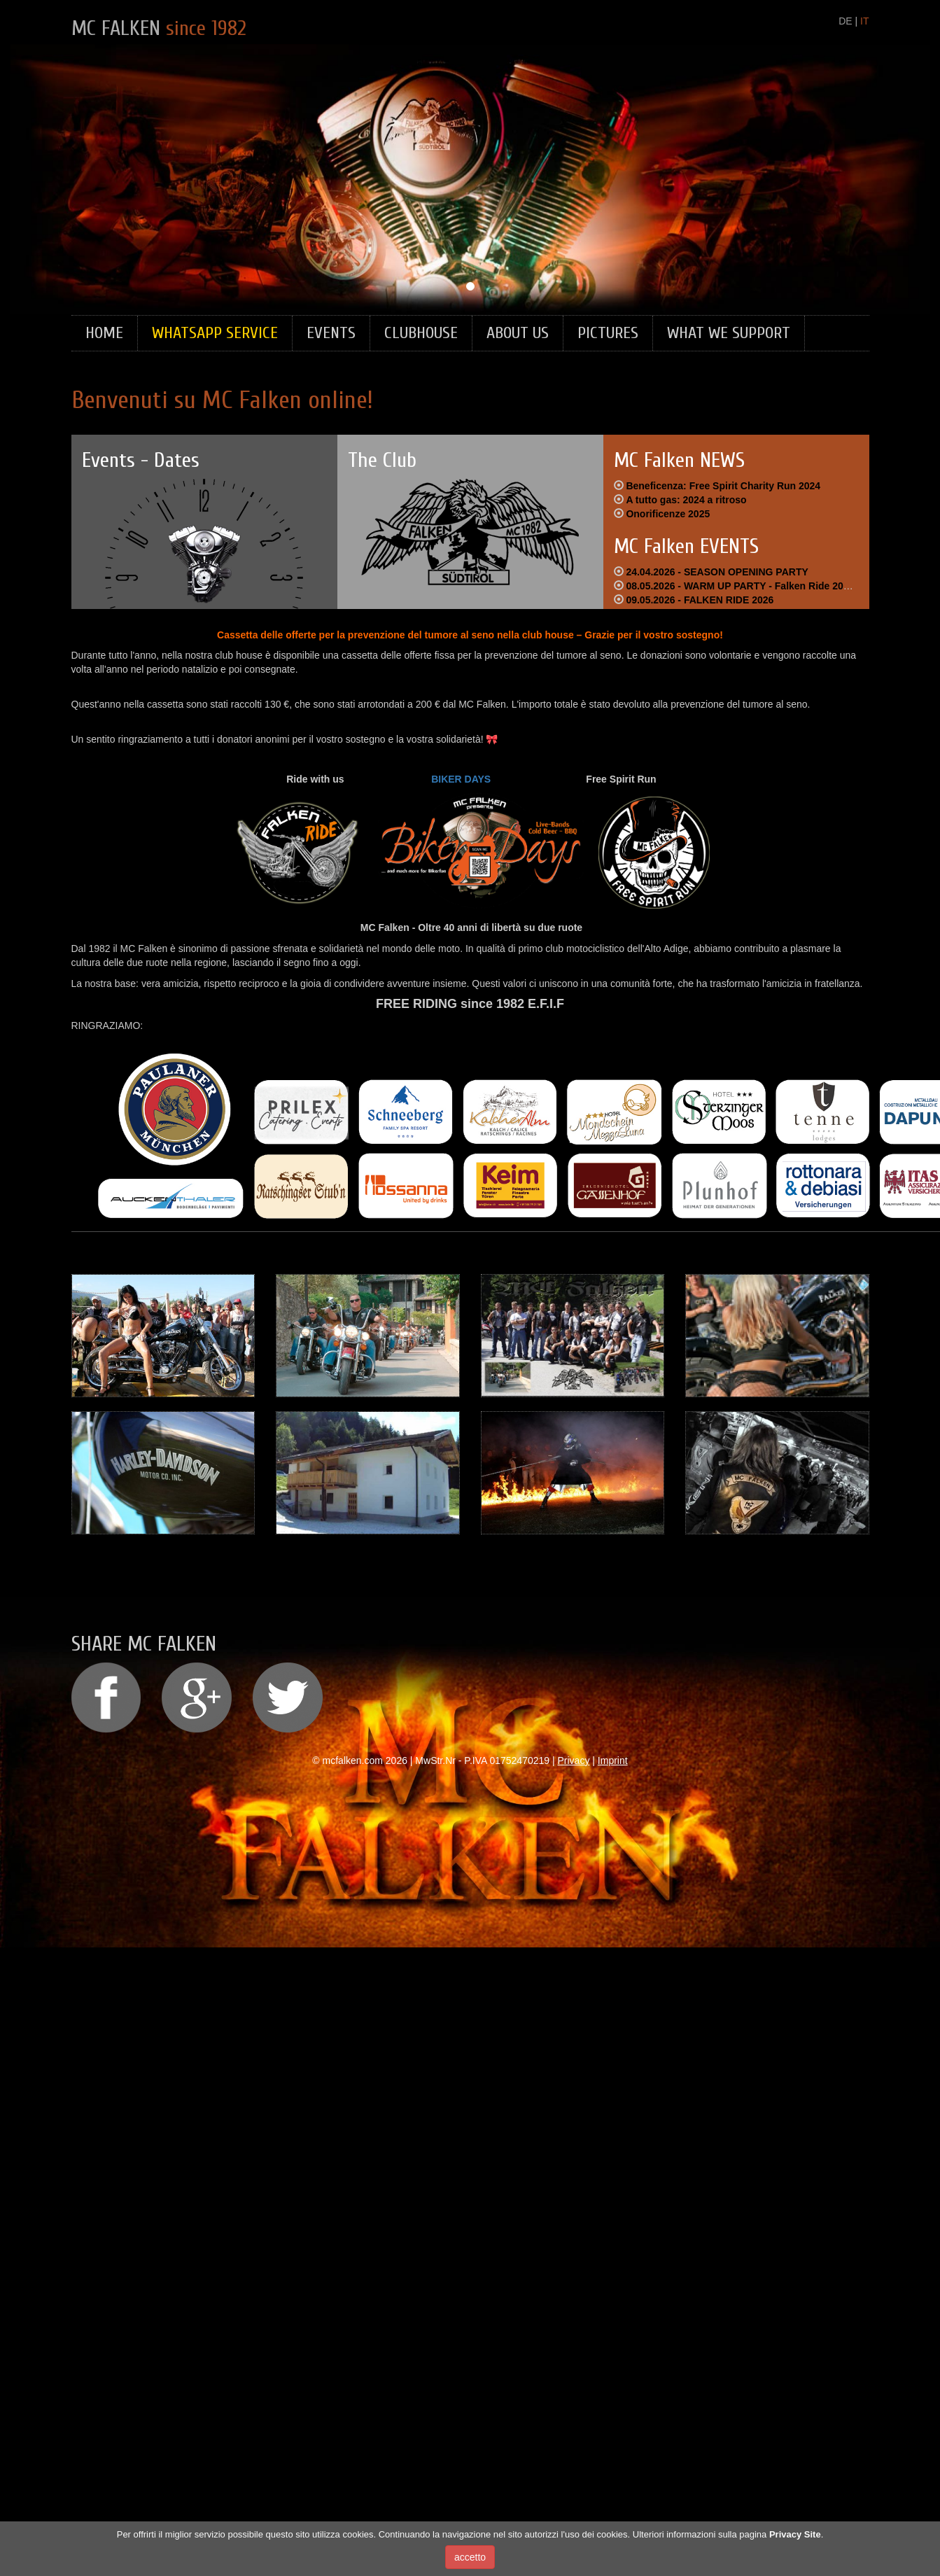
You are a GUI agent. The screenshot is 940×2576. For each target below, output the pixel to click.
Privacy (574, 1760)
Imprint (613, 1760)
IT (864, 21)
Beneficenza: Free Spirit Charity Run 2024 (723, 485)
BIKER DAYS (461, 779)
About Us (517, 332)
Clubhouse (421, 332)
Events (331, 332)
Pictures (607, 332)
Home (104, 332)
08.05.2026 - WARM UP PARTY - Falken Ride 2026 (740, 586)
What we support (728, 332)
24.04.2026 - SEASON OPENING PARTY (717, 572)
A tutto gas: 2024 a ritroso (686, 499)
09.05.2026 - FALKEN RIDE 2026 (699, 600)
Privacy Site (795, 2534)
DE (845, 21)
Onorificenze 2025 (668, 513)
